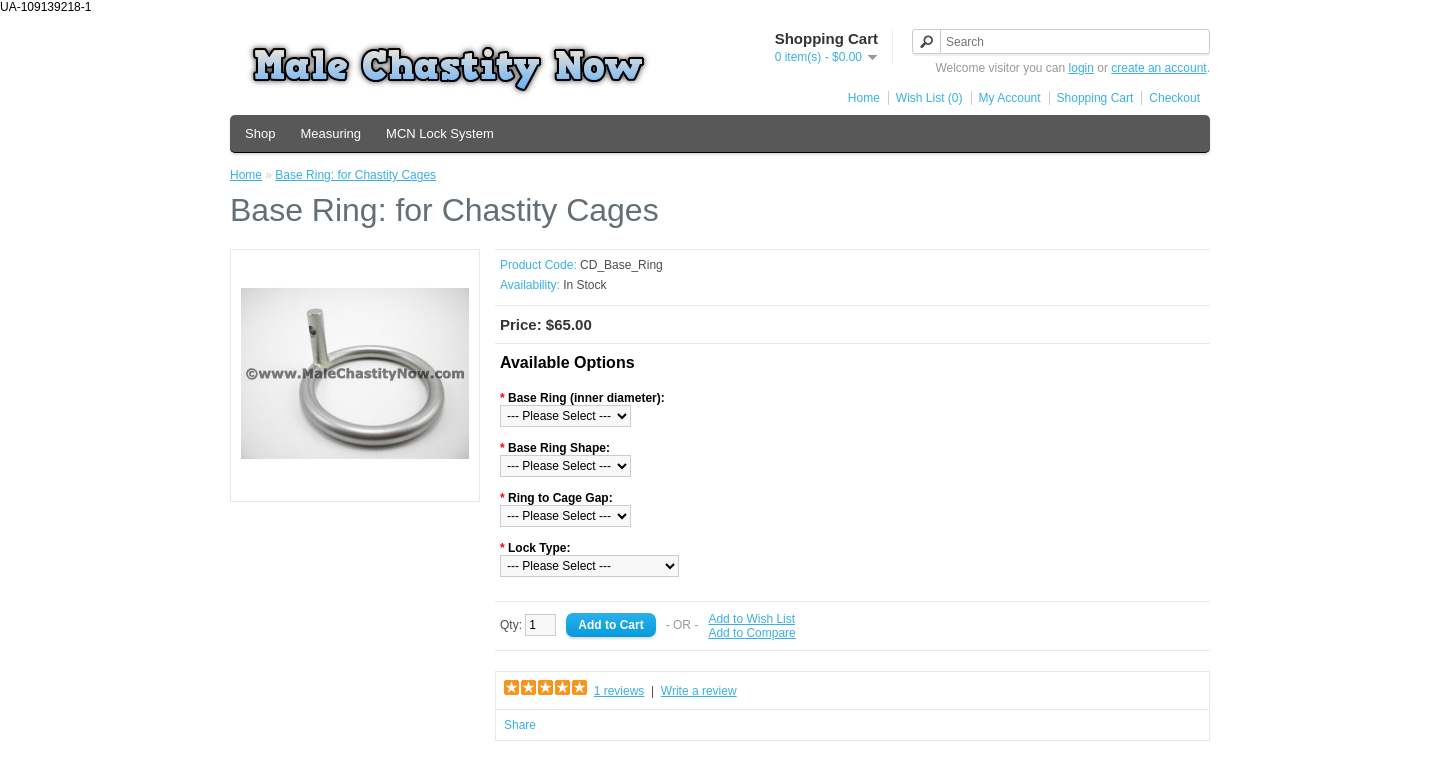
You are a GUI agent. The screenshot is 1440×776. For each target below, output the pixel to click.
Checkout (1174, 98)
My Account (1010, 98)
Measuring (330, 133)
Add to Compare (751, 633)
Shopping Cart (1095, 98)
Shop (260, 133)
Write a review (699, 691)
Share (520, 725)
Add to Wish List (751, 619)
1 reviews (619, 691)
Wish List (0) (929, 98)
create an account (1158, 68)
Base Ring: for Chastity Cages (355, 175)
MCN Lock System (440, 133)
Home (864, 98)
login (1081, 68)
